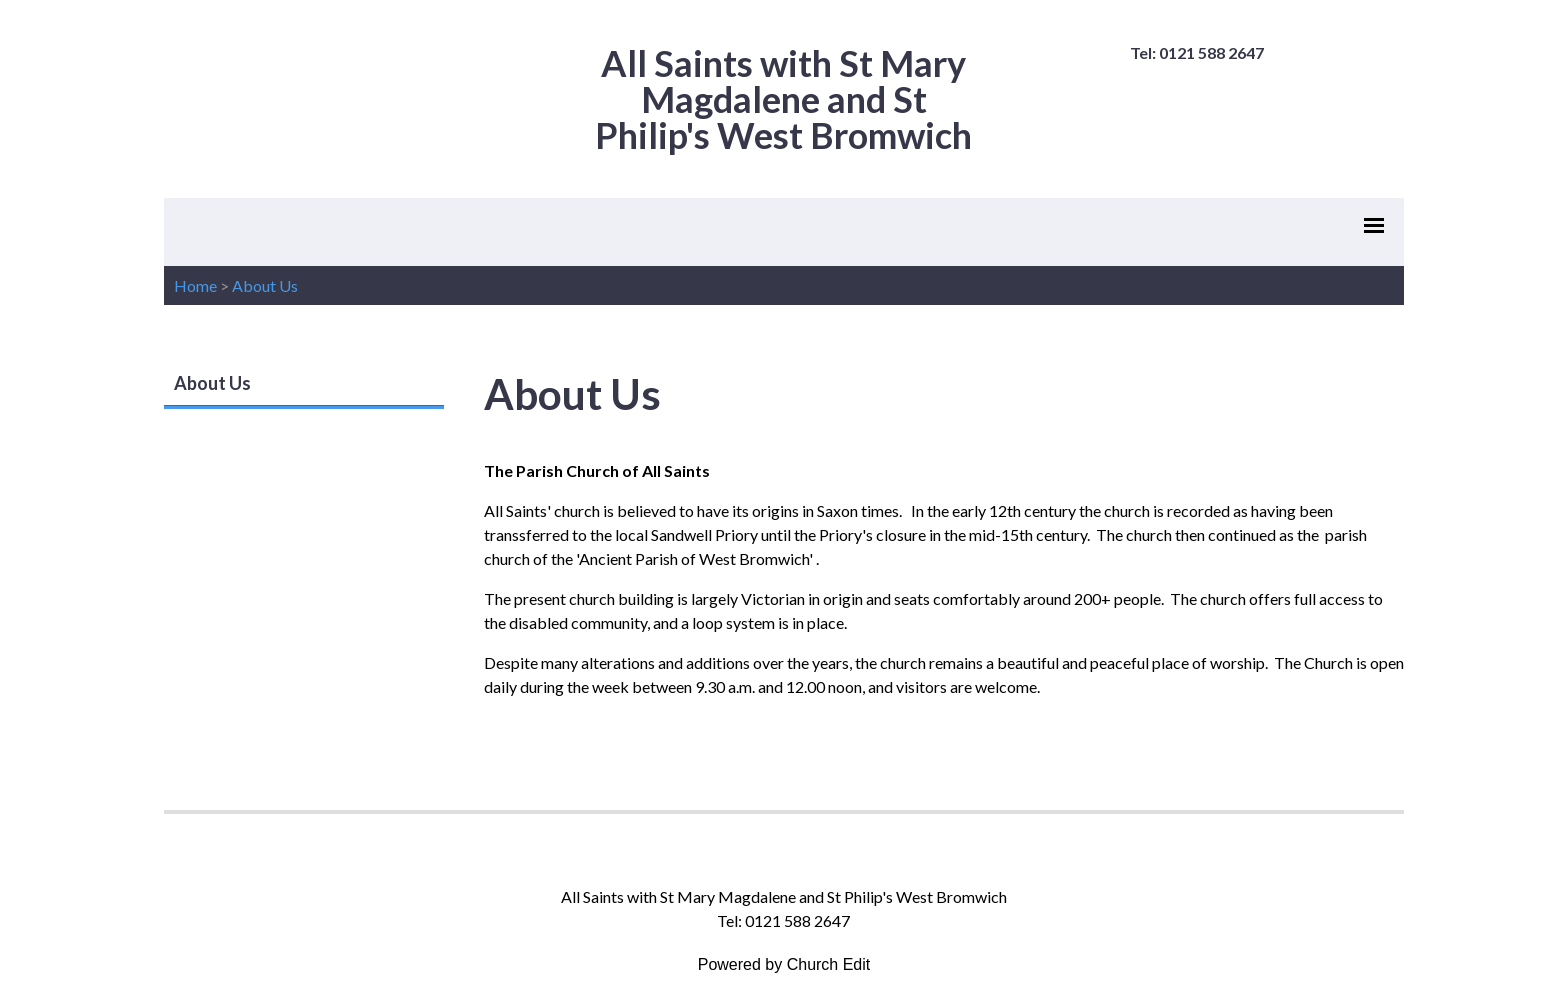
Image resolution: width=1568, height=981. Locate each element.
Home (195, 285)
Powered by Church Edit (784, 964)
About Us (265, 285)
